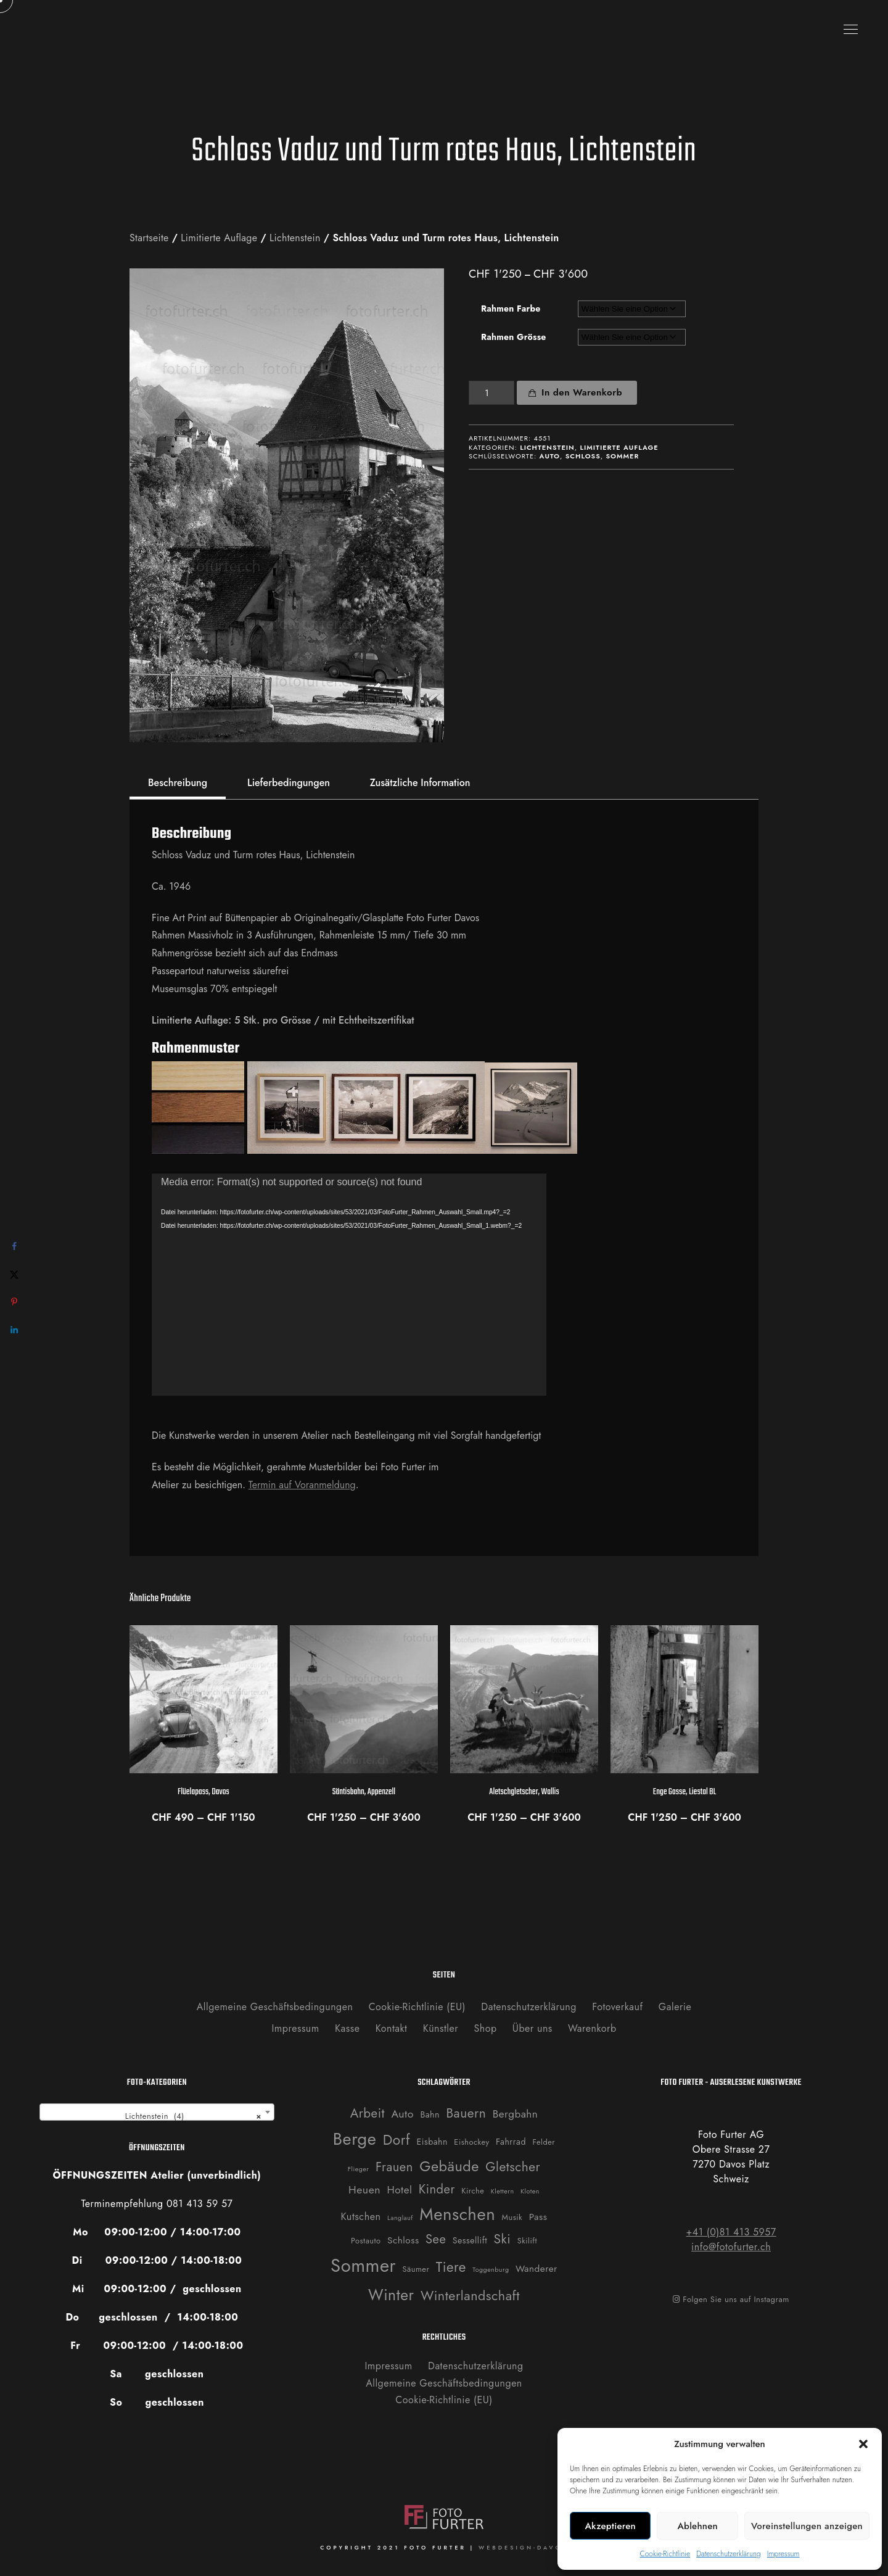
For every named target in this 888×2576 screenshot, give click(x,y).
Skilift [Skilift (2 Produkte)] (527, 2241)
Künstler (441, 2028)
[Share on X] (14, 1274)
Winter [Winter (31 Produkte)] (391, 2295)
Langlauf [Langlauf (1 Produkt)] (400, 2217)
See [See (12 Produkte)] (436, 2239)
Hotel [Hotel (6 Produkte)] (399, 2189)
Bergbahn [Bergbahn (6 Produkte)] (515, 2113)
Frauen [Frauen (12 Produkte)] (394, 2167)
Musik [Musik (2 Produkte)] (512, 2217)
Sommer (622, 456)
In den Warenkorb (581, 392)
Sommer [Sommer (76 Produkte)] (363, 2266)
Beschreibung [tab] (177, 783)
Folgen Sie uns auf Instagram (731, 2299)
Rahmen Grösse (513, 337)
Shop (485, 2028)
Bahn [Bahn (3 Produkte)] (430, 2114)
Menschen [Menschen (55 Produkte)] (457, 2213)
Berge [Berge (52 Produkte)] (354, 2139)
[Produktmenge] (491, 393)
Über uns (532, 2028)
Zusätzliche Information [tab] (420, 783)
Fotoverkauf (617, 2007)
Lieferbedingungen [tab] (288, 783)
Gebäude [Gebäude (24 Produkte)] (449, 2166)
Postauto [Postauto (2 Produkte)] (366, 2241)
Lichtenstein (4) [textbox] (189, 2116)
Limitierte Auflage (219, 238)
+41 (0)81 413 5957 (731, 2232)
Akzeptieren (610, 2526)
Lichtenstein (295, 238)
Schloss (583, 456)
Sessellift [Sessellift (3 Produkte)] (470, 2240)
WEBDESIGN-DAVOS (523, 2547)
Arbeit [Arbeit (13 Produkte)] (367, 2113)
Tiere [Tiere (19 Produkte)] (451, 2267)
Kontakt (392, 2028)
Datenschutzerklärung (728, 2553)
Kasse (347, 2028)
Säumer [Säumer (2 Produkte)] (416, 2269)
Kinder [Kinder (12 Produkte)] (437, 2189)
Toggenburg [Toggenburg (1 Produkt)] (490, 2269)
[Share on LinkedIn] (14, 1330)
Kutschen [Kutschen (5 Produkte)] (361, 2216)
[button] (863, 2444)
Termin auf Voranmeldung (302, 1485)
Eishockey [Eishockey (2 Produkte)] (471, 2142)
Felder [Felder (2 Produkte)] (543, 2142)
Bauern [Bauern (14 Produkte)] (466, 2113)
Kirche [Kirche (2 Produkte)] (472, 2191)
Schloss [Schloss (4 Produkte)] (403, 2240)
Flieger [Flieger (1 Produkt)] (358, 2169)
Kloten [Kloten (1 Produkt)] (530, 2191)
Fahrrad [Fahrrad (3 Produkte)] (511, 2141)
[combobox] (156, 2112)
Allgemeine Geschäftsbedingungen (275, 2007)
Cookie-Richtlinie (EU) (417, 2007)
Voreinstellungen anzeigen (807, 2526)
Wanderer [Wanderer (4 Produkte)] (536, 2269)
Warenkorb (592, 2028)
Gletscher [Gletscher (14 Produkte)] (512, 2167)
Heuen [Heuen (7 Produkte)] (364, 2190)
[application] (349, 1285)
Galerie (675, 2007)
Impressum (783, 2553)
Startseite (149, 238)
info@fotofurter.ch (731, 2247)
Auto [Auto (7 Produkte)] (402, 2114)
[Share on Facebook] (14, 1247)
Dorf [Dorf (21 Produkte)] (396, 2140)
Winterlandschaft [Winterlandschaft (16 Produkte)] (470, 2295)
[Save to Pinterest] (14, 1302)
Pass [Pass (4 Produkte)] (538, 2217)
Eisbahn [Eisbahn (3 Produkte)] (431, 2141)
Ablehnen (697, 2526)
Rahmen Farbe (511, 308)
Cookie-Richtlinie (665, 2553)
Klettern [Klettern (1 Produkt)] (502, 2191)
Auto (550, 456)
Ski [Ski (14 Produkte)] (502, 2239)
